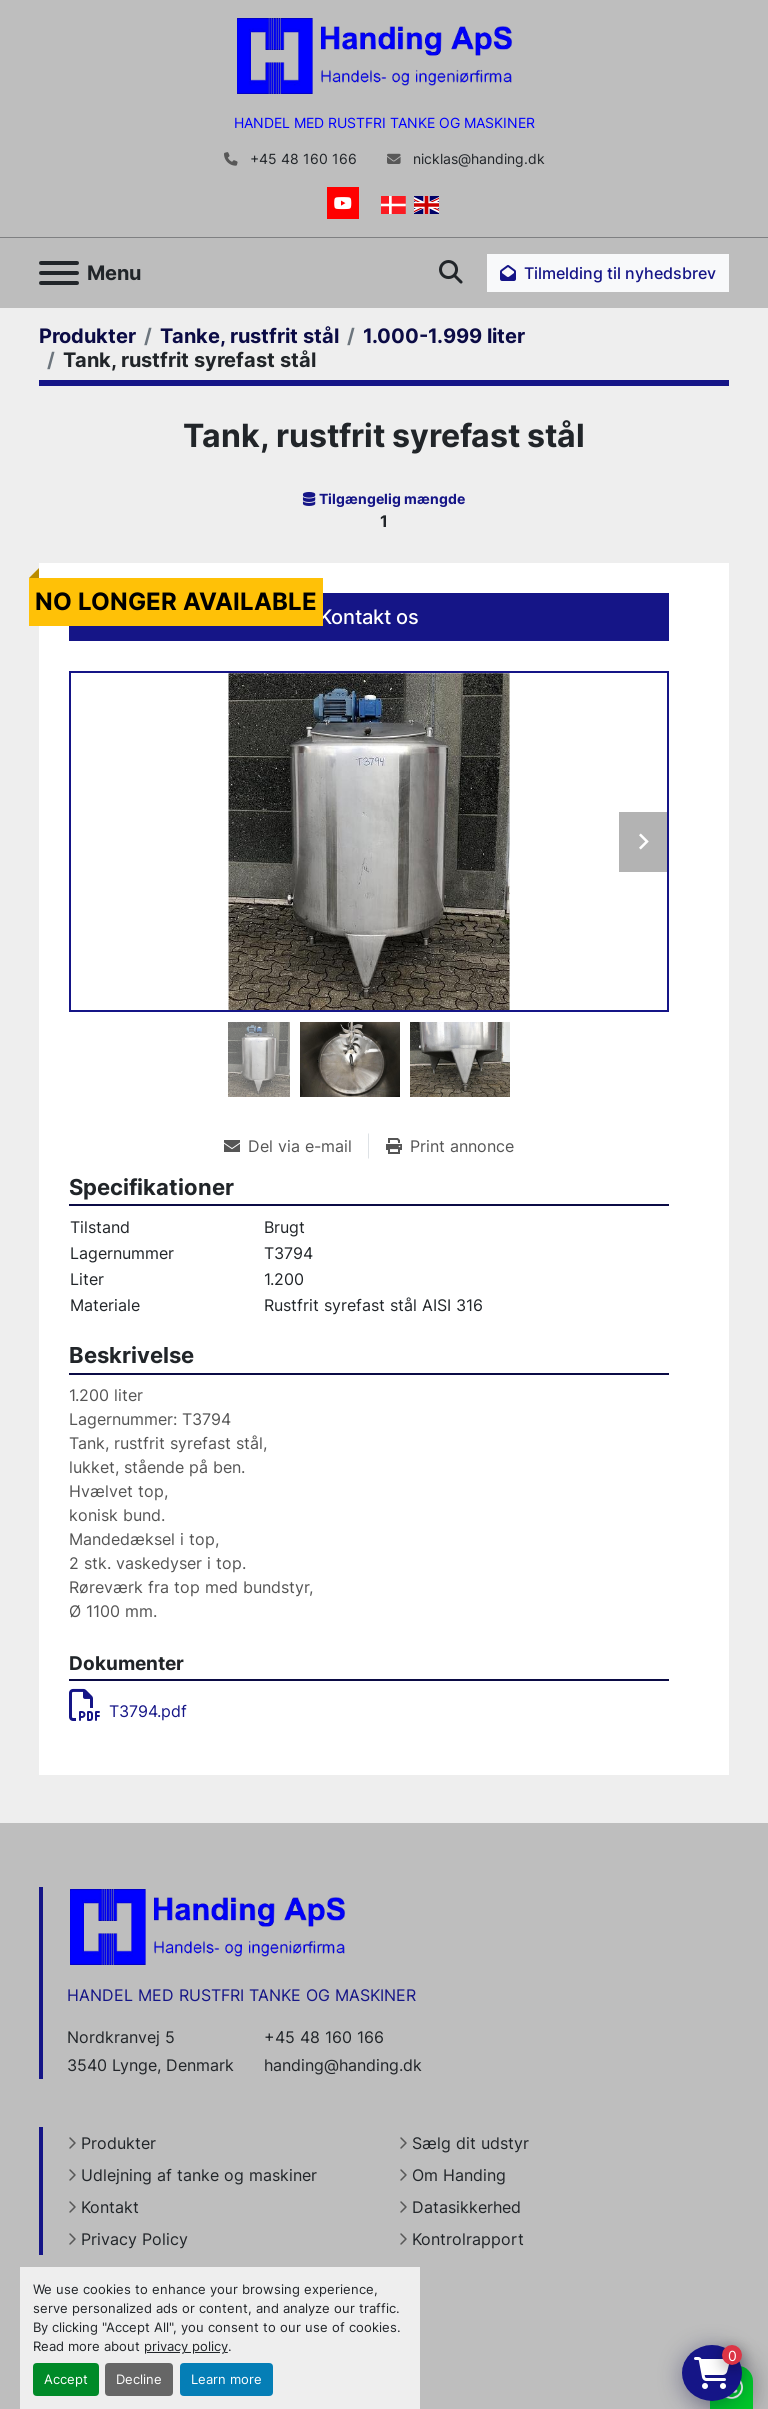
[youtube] (343, 203)
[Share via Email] (296, 1146)
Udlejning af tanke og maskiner (199, 2175)
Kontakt (110, 2207)
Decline (139, 2379)
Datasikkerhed (466, 2207)
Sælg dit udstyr (470, 2143)
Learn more (226, 2379)
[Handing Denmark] (207, 1926)
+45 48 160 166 (301, 159)
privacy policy (186, 2346)
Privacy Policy (134, 2239)
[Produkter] (87, 336)
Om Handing (459, 2175)
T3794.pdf (128, 1711)
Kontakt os (369, 617)
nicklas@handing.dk (477, 159)
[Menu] (59, 273)
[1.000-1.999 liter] (444, 336)
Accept (66, 2379)
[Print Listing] (450, 1146)
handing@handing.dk (343, 2065)
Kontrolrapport (468, 2239)
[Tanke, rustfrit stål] (249, 336)
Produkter (118, 2143)
